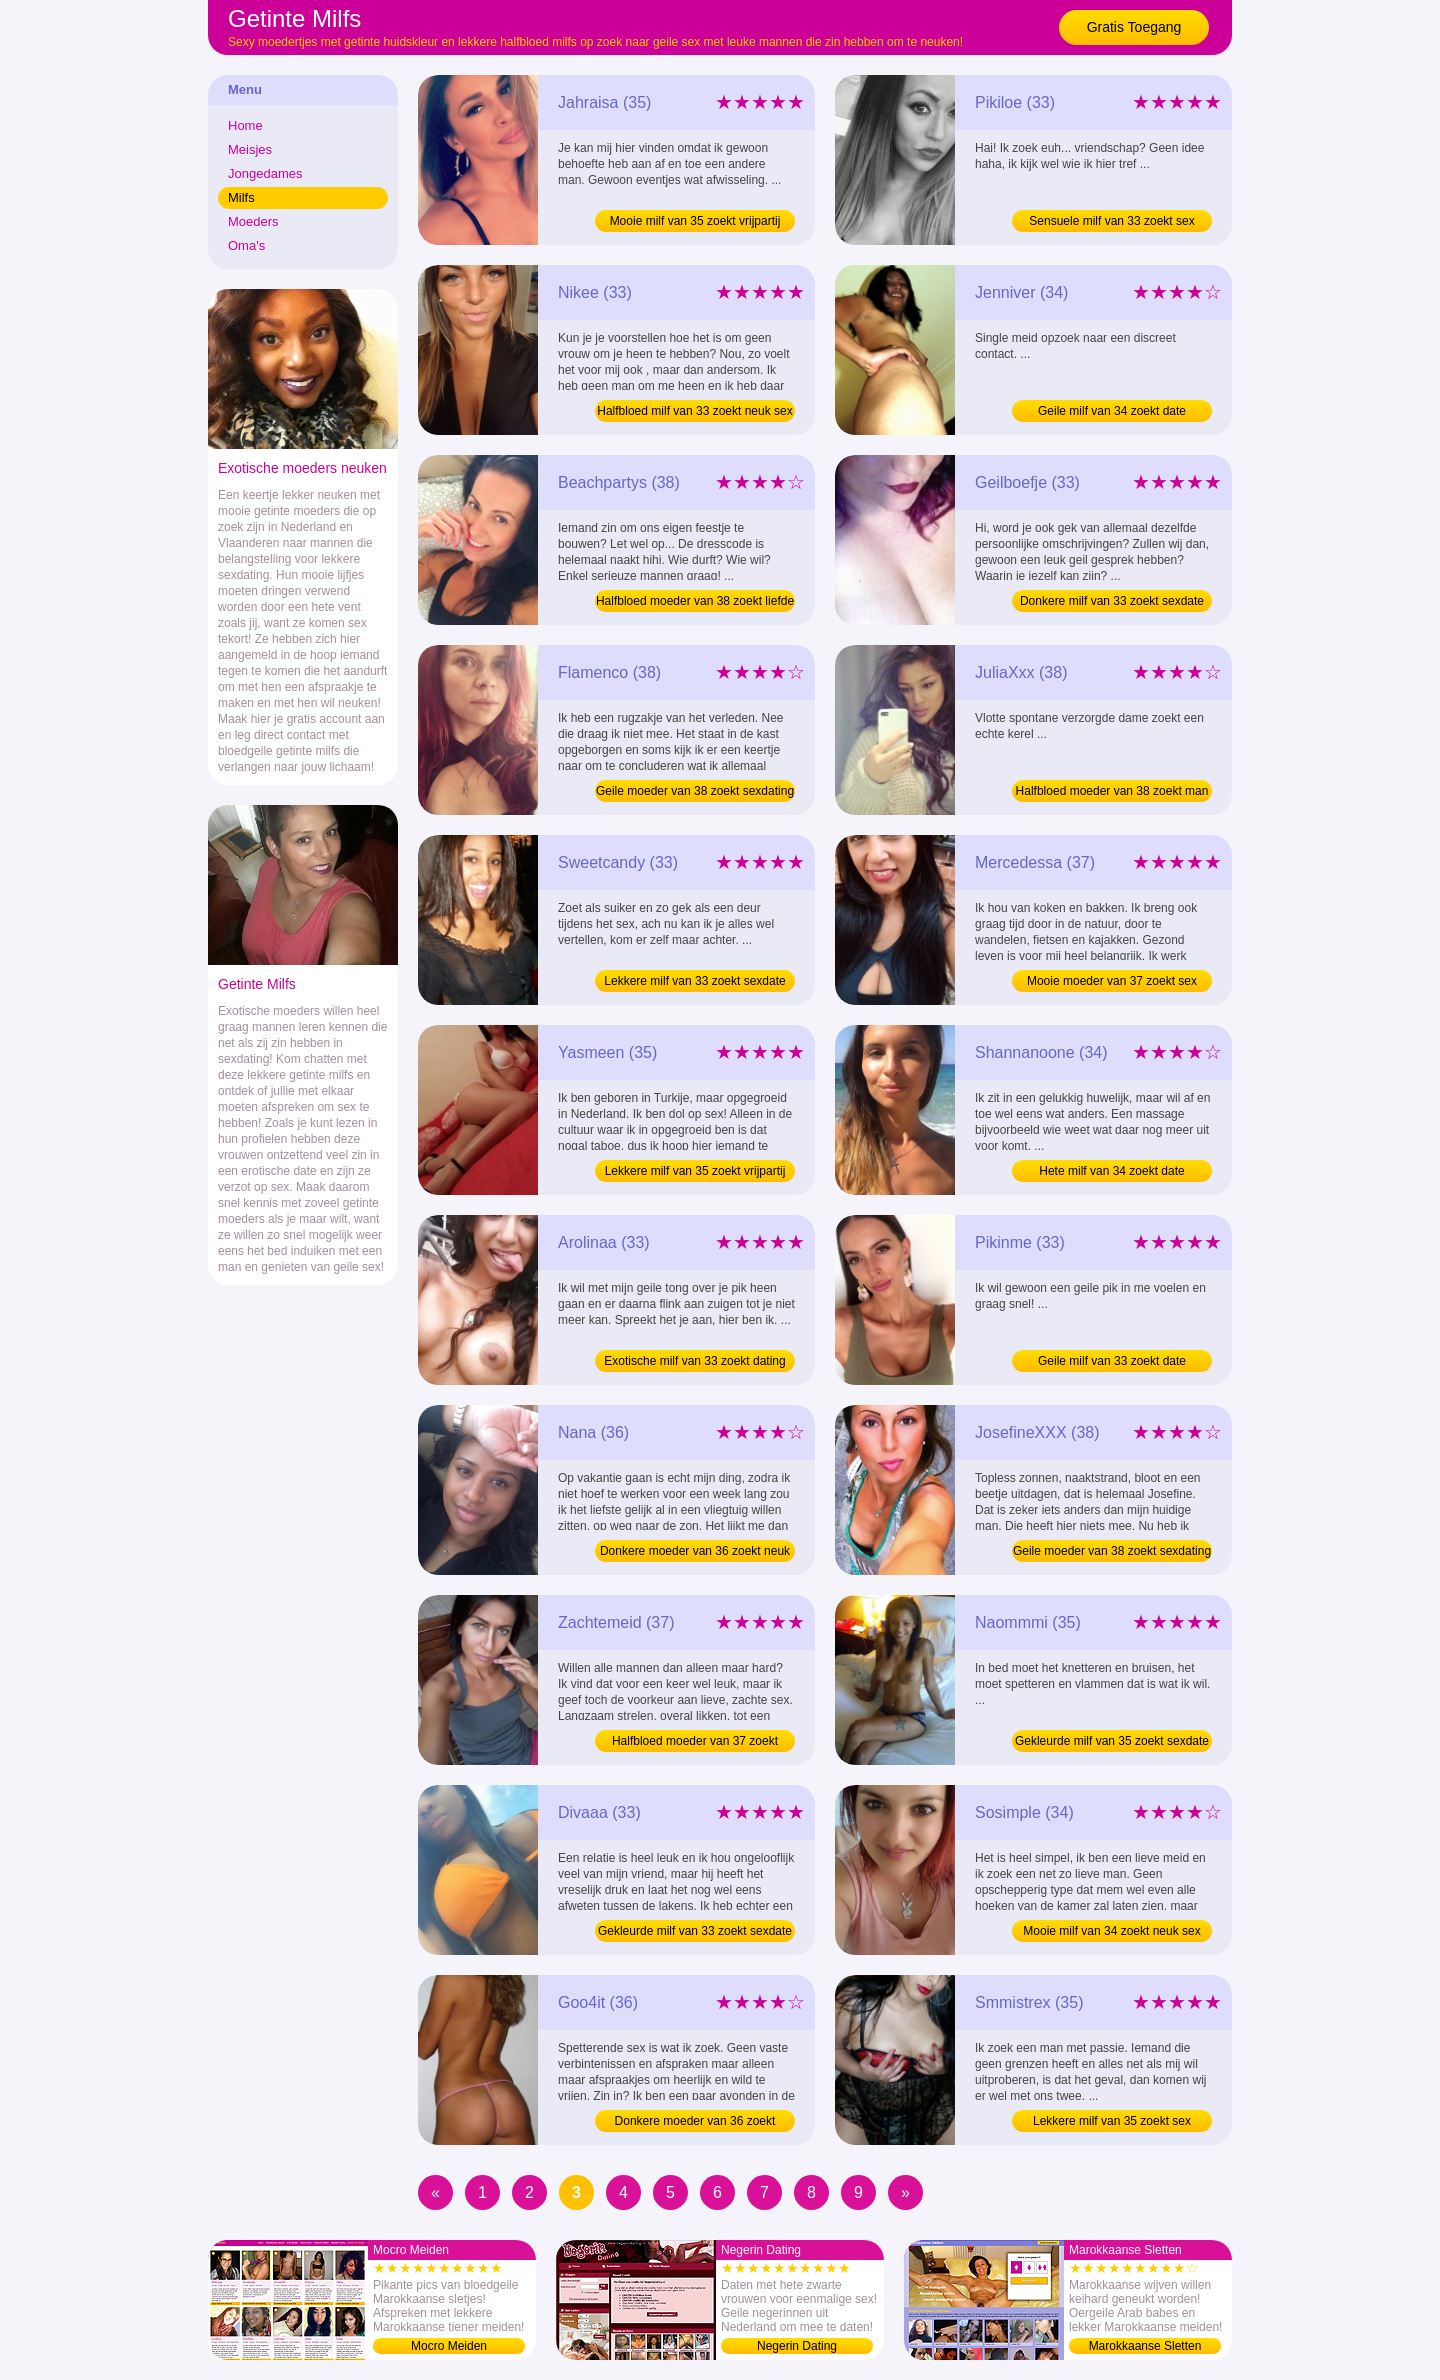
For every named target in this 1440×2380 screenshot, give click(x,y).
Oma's (246, 245)
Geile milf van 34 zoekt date (1112, 411)
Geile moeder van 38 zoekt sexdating (695, 791)
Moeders (253, 221)
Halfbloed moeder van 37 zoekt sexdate (695, 1743)
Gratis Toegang (1134, 27)
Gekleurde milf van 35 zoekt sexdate (1112, 1741)
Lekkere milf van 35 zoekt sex (1112, 2121)
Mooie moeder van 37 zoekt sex (1112, 981)
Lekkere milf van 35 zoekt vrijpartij (695, 1171)
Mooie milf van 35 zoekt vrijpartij (695, 221)
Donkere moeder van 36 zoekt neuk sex (695, 1553)
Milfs (241, 197)
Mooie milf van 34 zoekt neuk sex (1111, 1931)
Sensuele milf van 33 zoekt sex (1111, 221)
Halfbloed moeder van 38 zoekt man (1112, 791)
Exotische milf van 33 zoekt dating (694, 1361)
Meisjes (250, 149)
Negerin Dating (797, 2346)
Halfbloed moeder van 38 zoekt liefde (695, 601)
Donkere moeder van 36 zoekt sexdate (695, 2123)
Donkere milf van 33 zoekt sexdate (1112, 601)
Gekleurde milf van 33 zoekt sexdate (695, 1931)
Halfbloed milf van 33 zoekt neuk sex (694, 411)
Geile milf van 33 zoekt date (1112, 1361)
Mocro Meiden (449, 2346)
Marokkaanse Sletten (1145, 2346)
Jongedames (265, 173)
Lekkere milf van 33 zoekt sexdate (694, 981)
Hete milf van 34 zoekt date (1111, 1171)
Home (245, 125)
